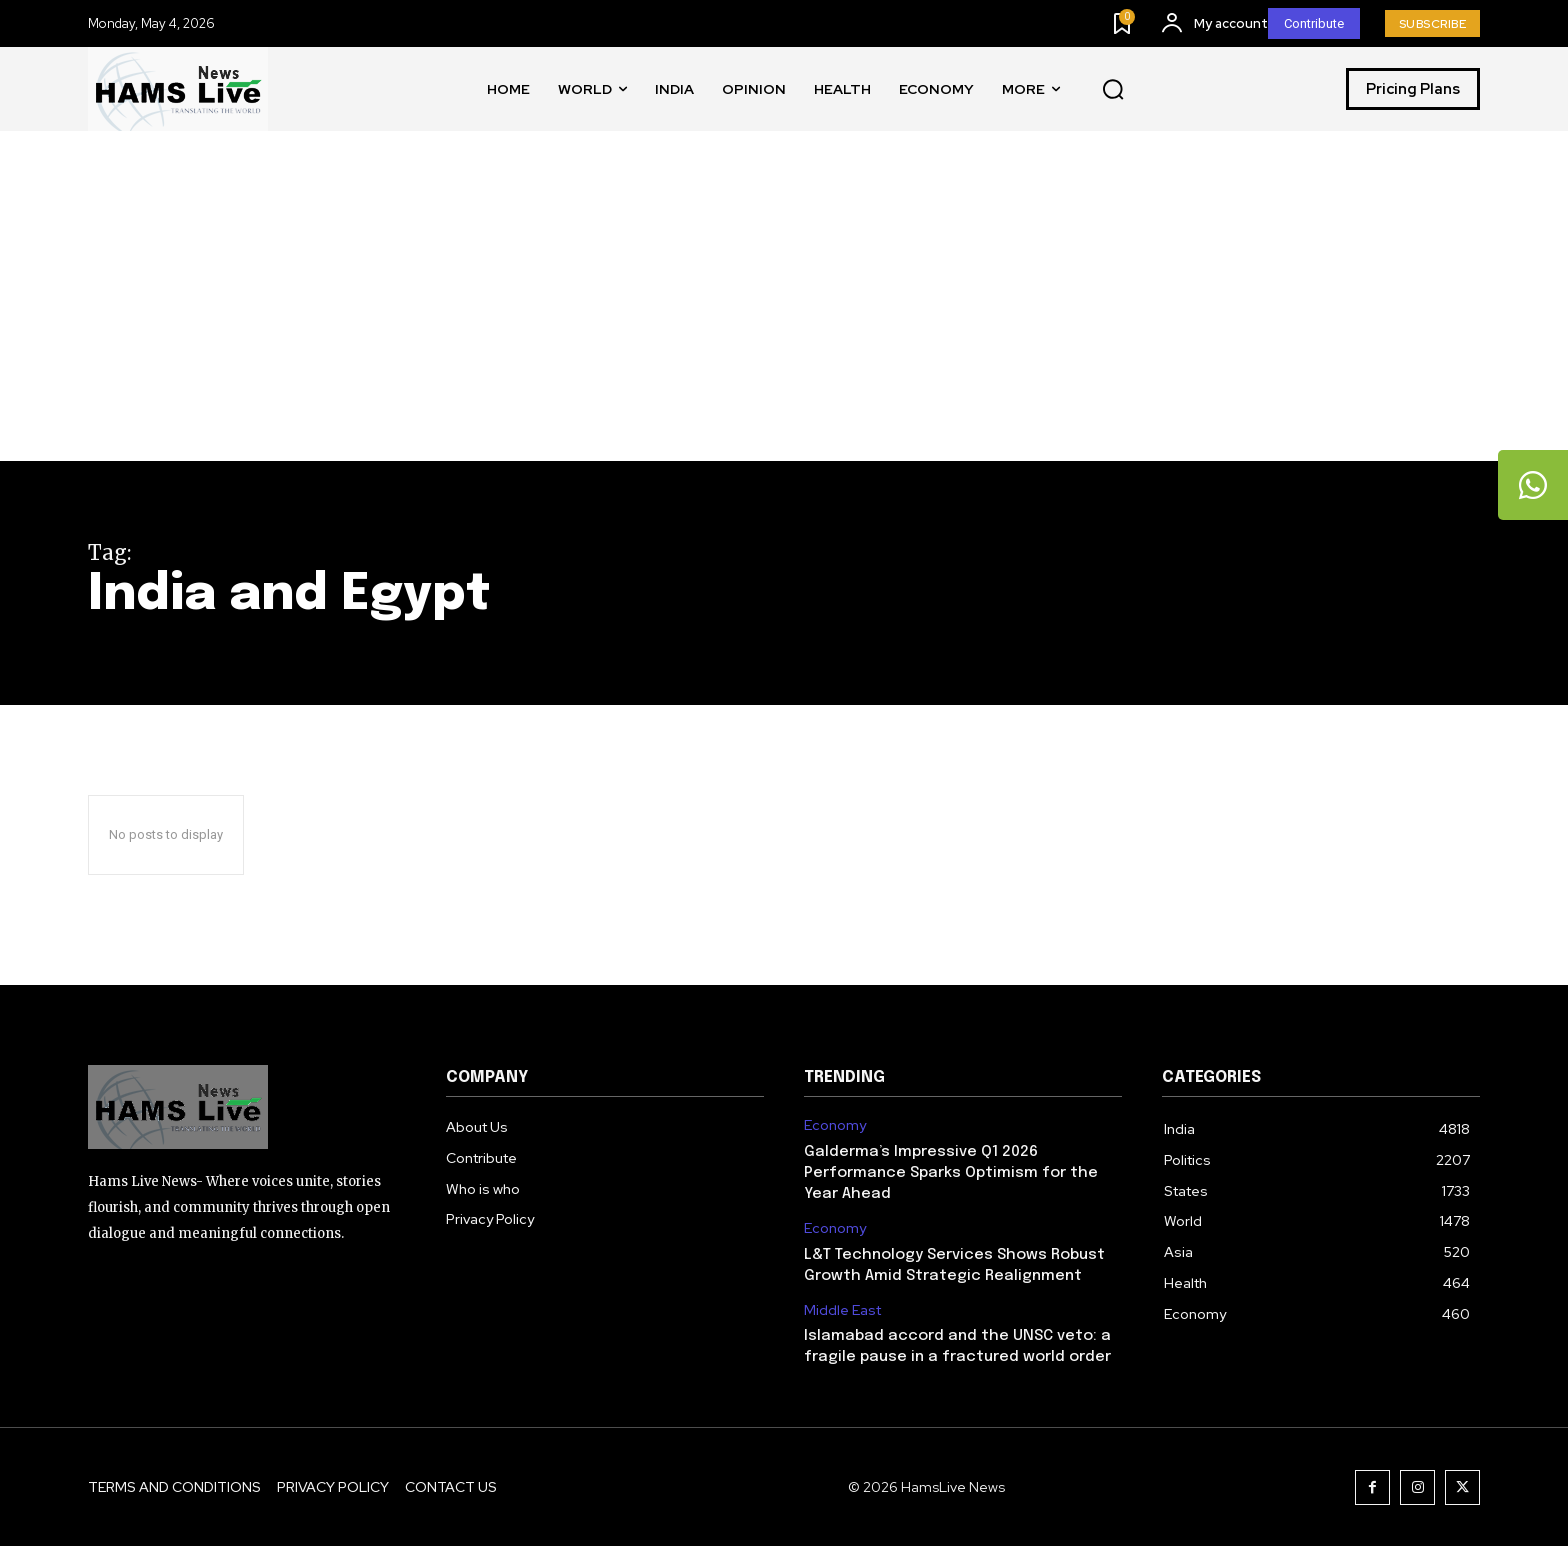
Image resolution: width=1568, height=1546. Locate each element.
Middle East (842, 1310)
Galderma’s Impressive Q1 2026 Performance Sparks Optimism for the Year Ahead (951, 1173)
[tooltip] (1533, 485)
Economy (835, 1125)
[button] (1113, 90)
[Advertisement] (784, 311)
